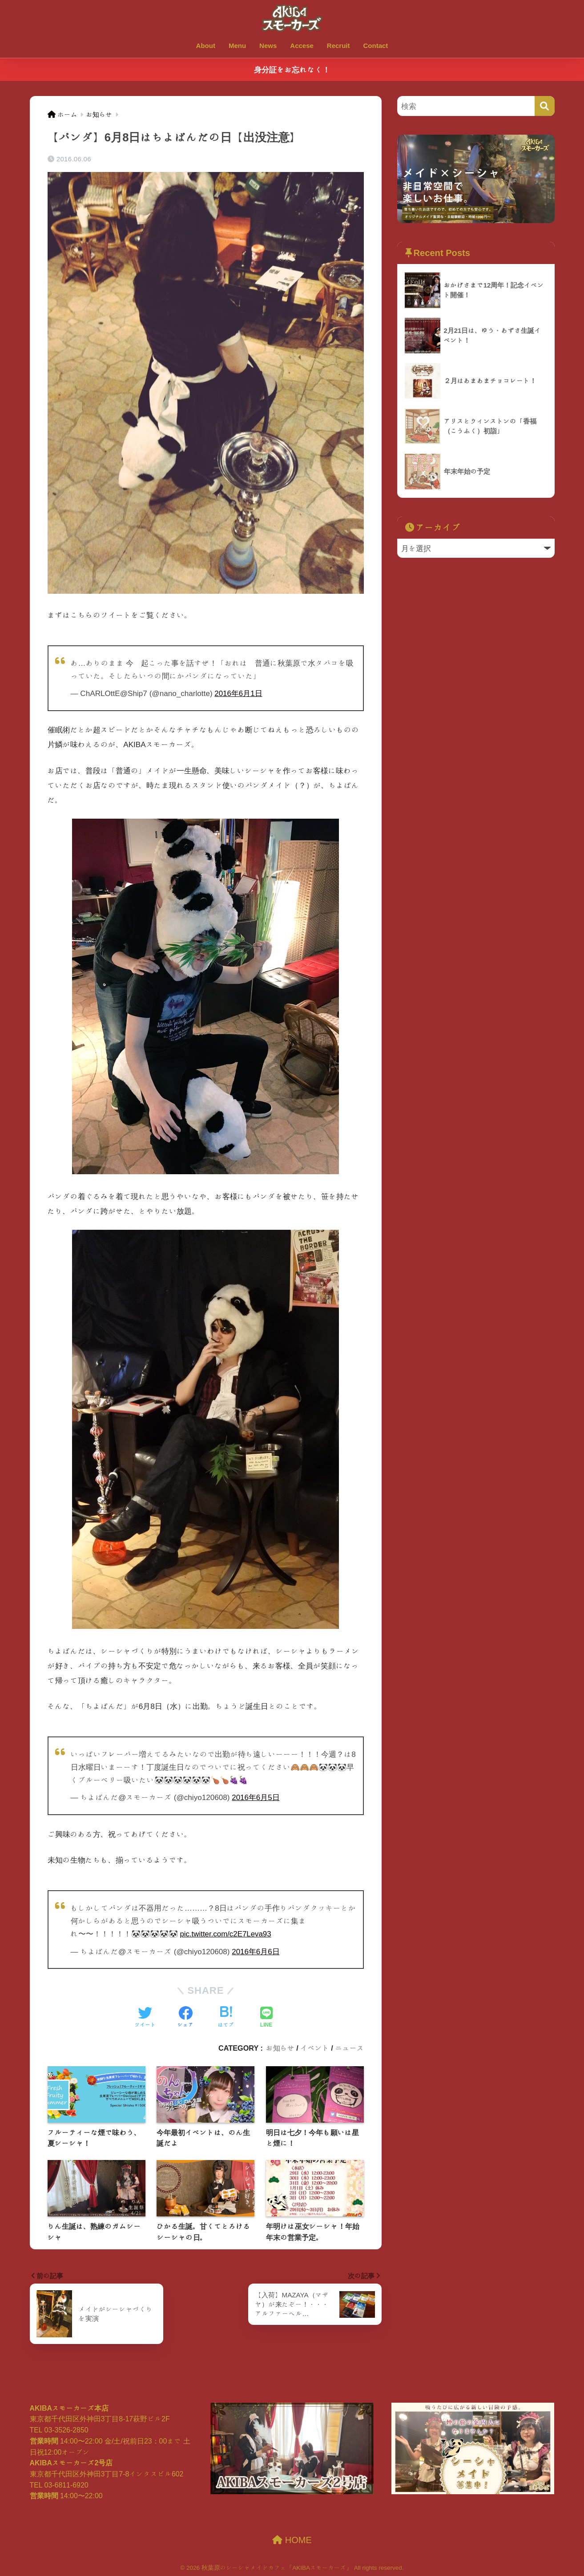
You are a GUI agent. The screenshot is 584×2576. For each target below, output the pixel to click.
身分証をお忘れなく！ (292, 69)
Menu (237, 45)
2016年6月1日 (238, 693)
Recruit (338, 45)
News (268, 45)
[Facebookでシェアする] (185, 2017)
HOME (292, 2538)
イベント (314, 2047)
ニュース (349, 2047)
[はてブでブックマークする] (226, 2017)
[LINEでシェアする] (266, 2017)
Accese (302, 45)
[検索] (545, 106)
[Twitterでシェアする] (145, 2017)
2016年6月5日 (256, 1797)
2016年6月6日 (256, 1950)
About (205, 45)
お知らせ (280, 2047)
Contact (375, 45)
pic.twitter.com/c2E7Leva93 (226, 1933)
